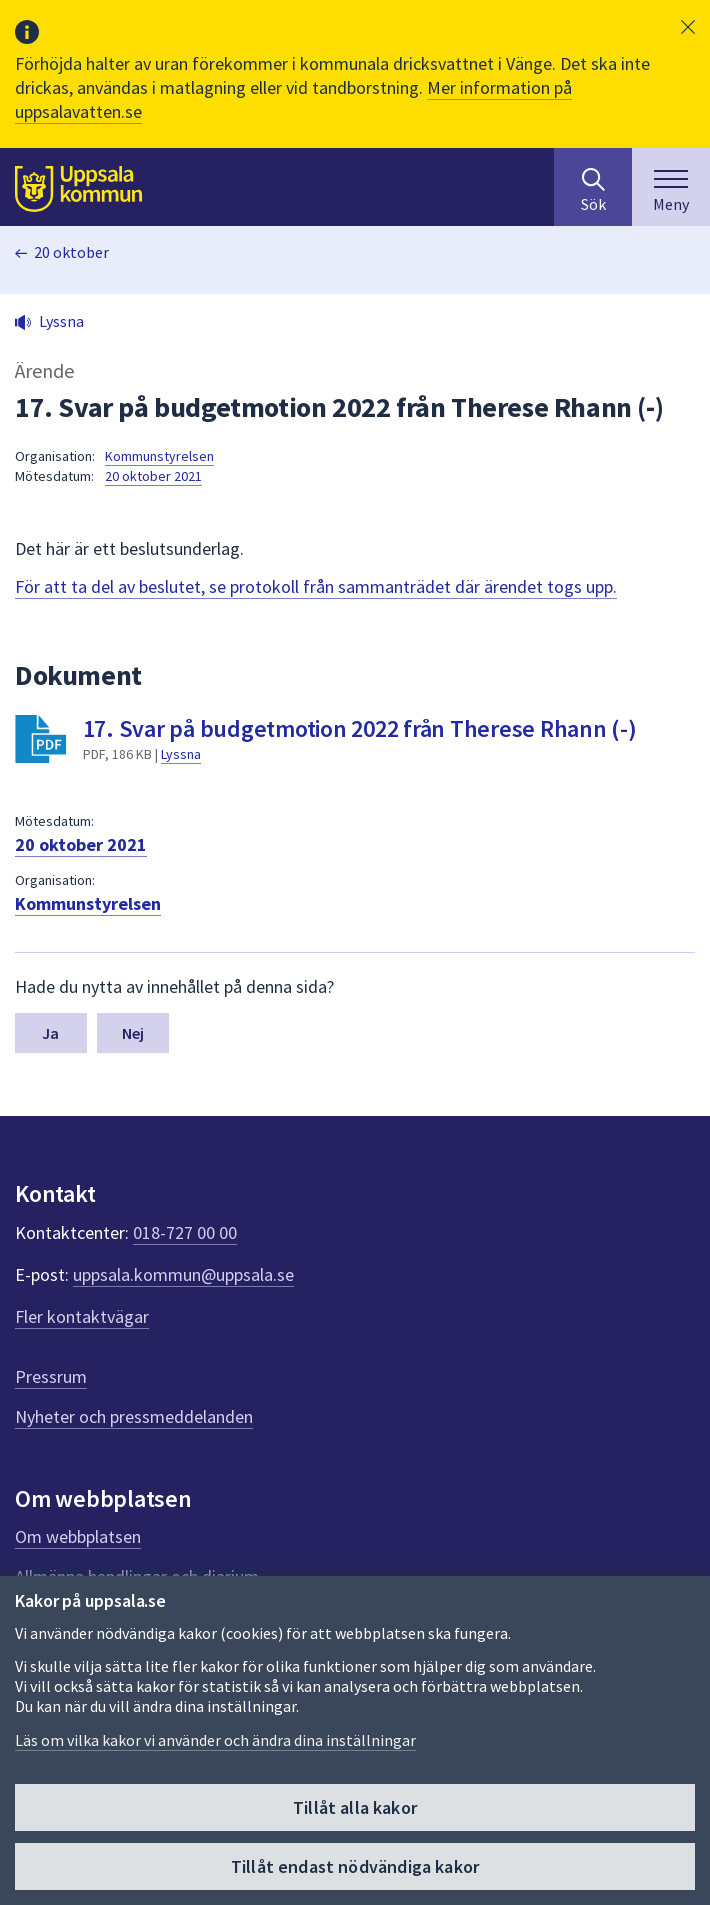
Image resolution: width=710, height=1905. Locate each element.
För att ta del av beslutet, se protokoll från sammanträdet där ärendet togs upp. (316, 586)
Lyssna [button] (61, 321)
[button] (688, 27)
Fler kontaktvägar (82, 1316)
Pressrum (51, 1376)
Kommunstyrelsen (159, 456)
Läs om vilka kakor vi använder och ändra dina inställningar (215, 1740)
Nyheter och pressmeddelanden (134, 1416)
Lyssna (181, 754)
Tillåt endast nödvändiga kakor (355, 1866)
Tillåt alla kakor (355, 1807)
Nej (133, 1033)
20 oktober (71, 252)
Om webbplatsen (78, 1536)
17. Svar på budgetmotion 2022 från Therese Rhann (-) (360, 728)
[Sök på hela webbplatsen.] (593, 187)
